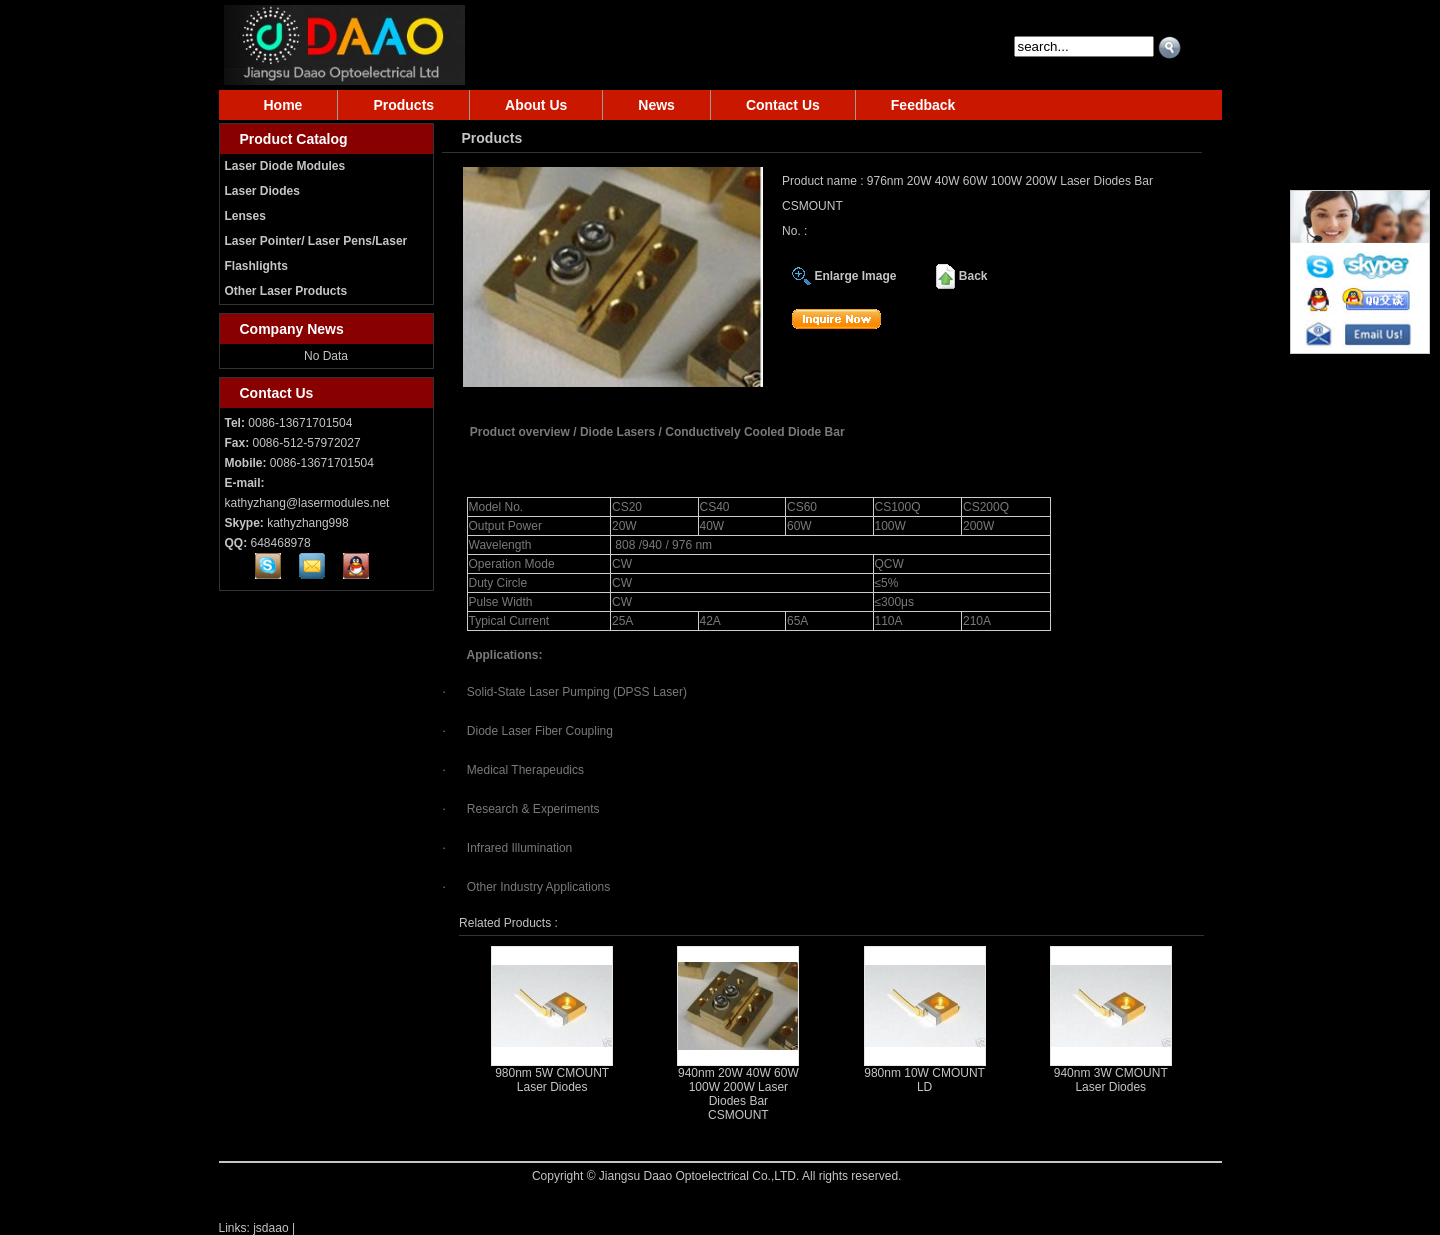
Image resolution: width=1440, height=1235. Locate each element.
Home (283, 105)
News (656, 105)
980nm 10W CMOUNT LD (924, 1080)
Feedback (923, 105)
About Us (536, 105)
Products (403, 105)
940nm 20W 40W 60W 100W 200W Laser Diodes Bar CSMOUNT (738, 1094)
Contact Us (783, 105)
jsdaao (270, 1228)
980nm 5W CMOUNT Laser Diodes (552, 1080)
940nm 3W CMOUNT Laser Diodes (1111, 1080)
